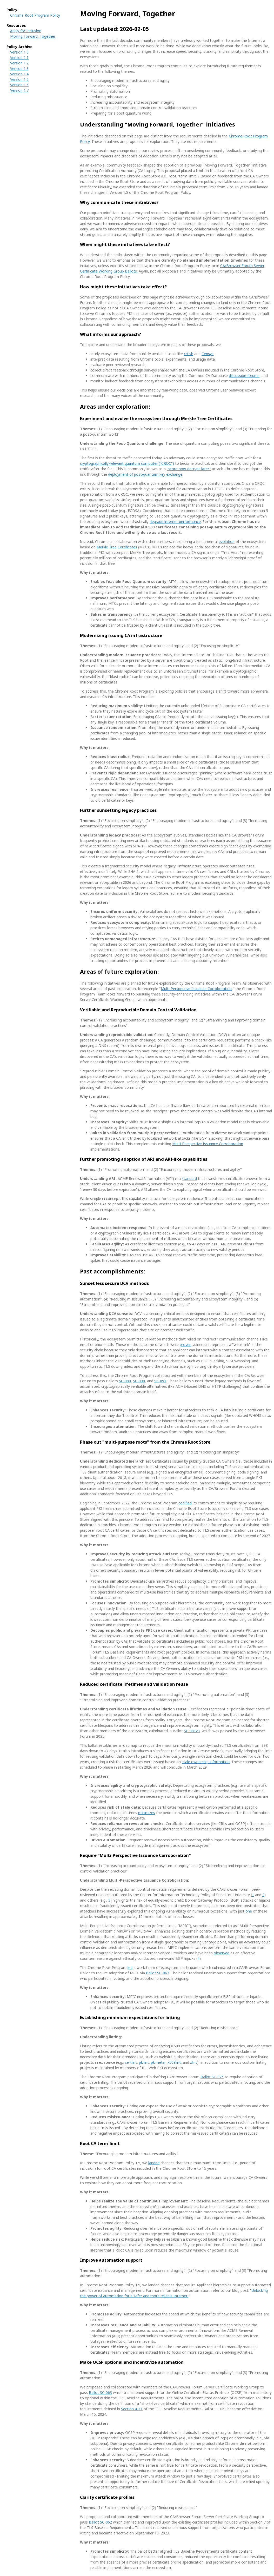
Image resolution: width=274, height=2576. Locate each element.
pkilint (144, 2062)
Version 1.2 (19, 63)
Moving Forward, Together (32, 36)
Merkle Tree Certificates (117, 547)
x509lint (174, 2062)
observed (221, 1952)
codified (185, 1503)
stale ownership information (206, 1761)
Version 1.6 (19, 84)
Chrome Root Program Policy (35, 15)
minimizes (146, 1812)
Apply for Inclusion (25, 30)
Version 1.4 (19, 73)
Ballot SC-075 (212, 2076)
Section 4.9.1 (132, 2408)
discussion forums (244, 375)
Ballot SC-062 (100, 2522)
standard (189, 1178)
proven (185, 1344)
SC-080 (125, 1380)
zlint (193, 2062)
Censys (207, 353)
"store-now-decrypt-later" (189, 468)
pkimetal (158, 2062)
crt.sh (188, 353)
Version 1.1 (19, 57)
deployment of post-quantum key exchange (145, 474)
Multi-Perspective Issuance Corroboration (196, 988)
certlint (131, 2062)
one (248, 1911)
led (130, 1967)
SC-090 (139, 1380)
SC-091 (160, 1380)
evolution (227, 541)
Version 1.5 (19, 79)
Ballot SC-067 (157, 1972)
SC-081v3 (192, 1730)
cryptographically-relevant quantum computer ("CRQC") (127, 463)
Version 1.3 (19, 68)
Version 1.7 (19, 90)
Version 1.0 (19, 52)
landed (153, 2162)
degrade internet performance (175, 521)
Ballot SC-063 (100, 2392)
